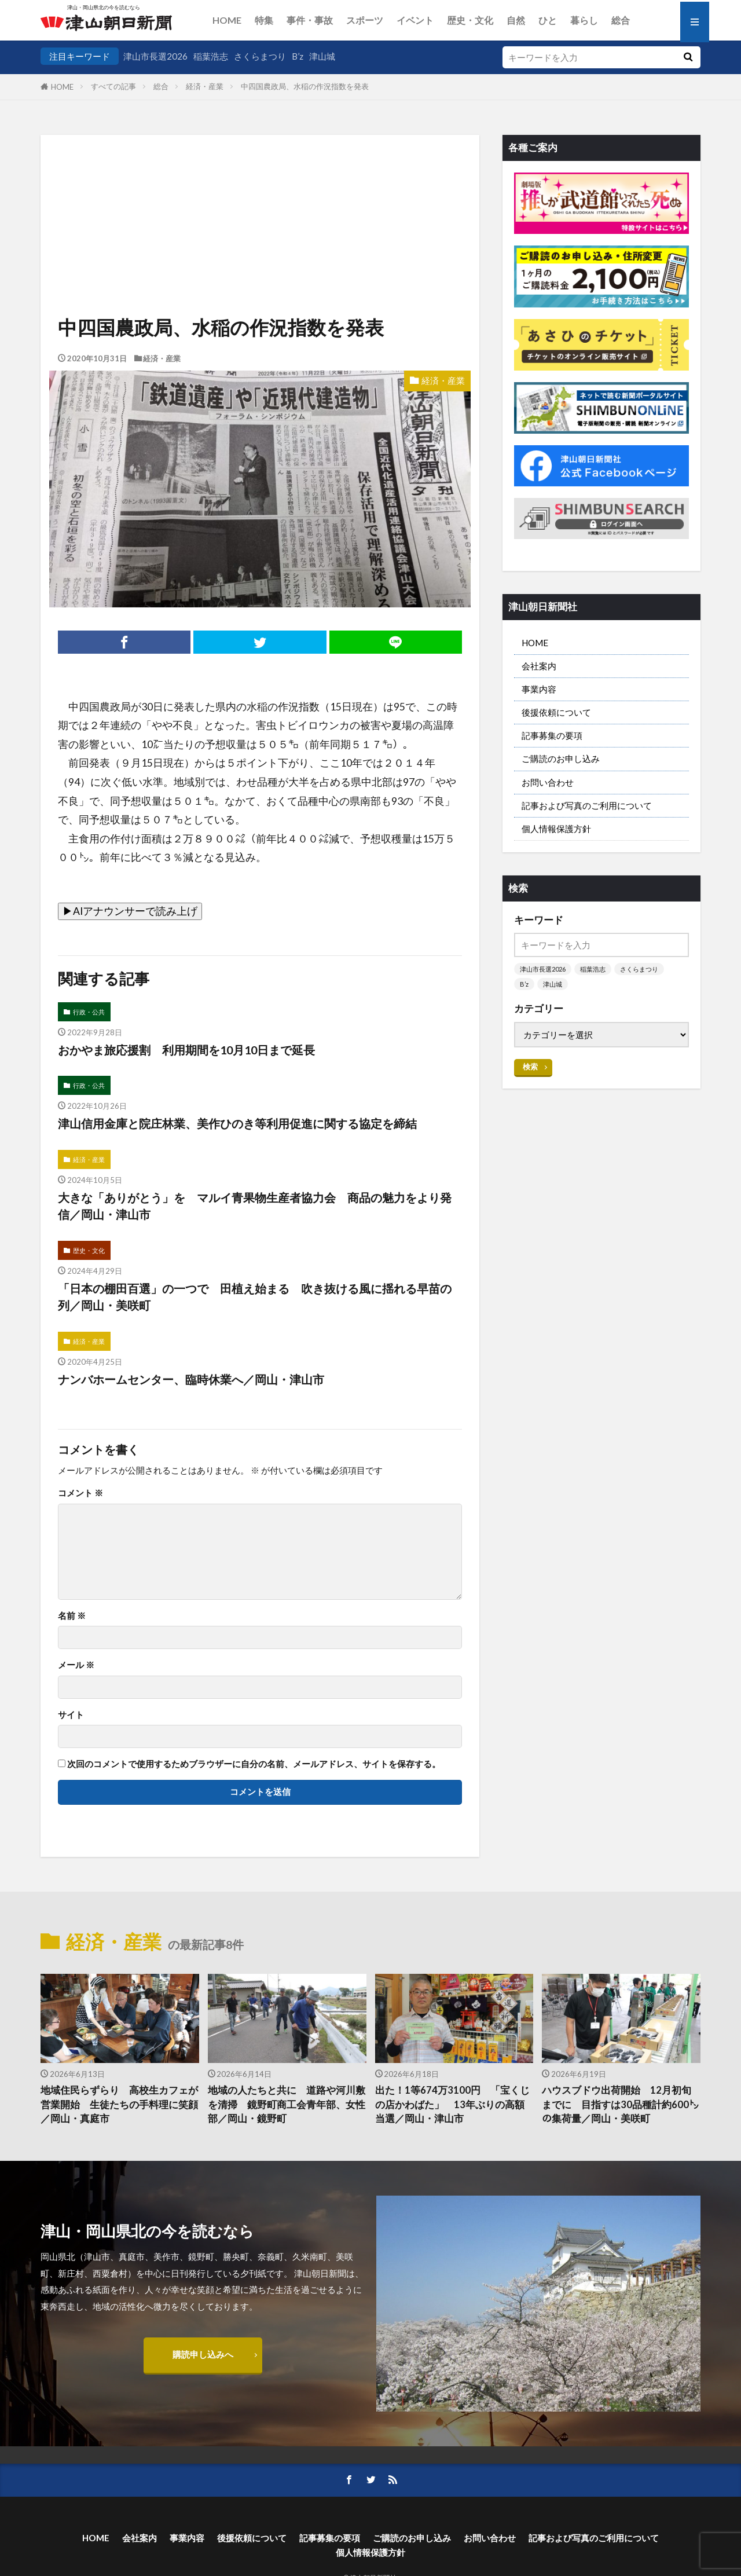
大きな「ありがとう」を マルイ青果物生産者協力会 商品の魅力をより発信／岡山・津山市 (255, 1206)
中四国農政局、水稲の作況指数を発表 (305, 86)
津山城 (322, 56)
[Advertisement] (260, 194)
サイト (71, 1714)
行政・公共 (89, 1012)
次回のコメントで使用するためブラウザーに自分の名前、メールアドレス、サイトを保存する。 (254, 1764)
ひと (547, 19)
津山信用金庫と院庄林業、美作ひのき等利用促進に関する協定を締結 (237, 1123)
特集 (264, 19)
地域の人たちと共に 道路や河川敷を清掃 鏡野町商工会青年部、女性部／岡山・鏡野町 (286, 2104)
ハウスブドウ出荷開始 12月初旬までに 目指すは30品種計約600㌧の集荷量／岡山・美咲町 (620, 2104)
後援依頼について (556, 712)
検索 (530, 1066)
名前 (72, 1615)
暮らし (584, 19)
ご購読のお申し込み (561, 758)
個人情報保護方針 (556, 828)
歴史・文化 (470, 19)
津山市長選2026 (155, 56)
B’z (297, 56)
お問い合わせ (548, 782)
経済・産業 (204, 86)
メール (76, 1665)
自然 (516, 19)
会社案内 (539, 666)
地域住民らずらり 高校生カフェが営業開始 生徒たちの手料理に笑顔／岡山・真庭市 (119, 2104)
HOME (226, 19)
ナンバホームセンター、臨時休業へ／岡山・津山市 (191, 1379)
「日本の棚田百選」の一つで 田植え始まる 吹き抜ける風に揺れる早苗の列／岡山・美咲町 (255, 1297)
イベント (415, 19)
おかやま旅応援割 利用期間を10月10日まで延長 (186, 1050)
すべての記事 (113, 86)
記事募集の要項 (552, 735)
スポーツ (364, 19)
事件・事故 (310, 19)
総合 (620, 19)
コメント (80, 1493)
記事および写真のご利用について (587, 805)
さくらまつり (260, 56)
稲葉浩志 (210, 56)
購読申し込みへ (203, 2354)
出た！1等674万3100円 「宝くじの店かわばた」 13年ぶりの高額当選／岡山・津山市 (452, 2104)
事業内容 (539, 689)
